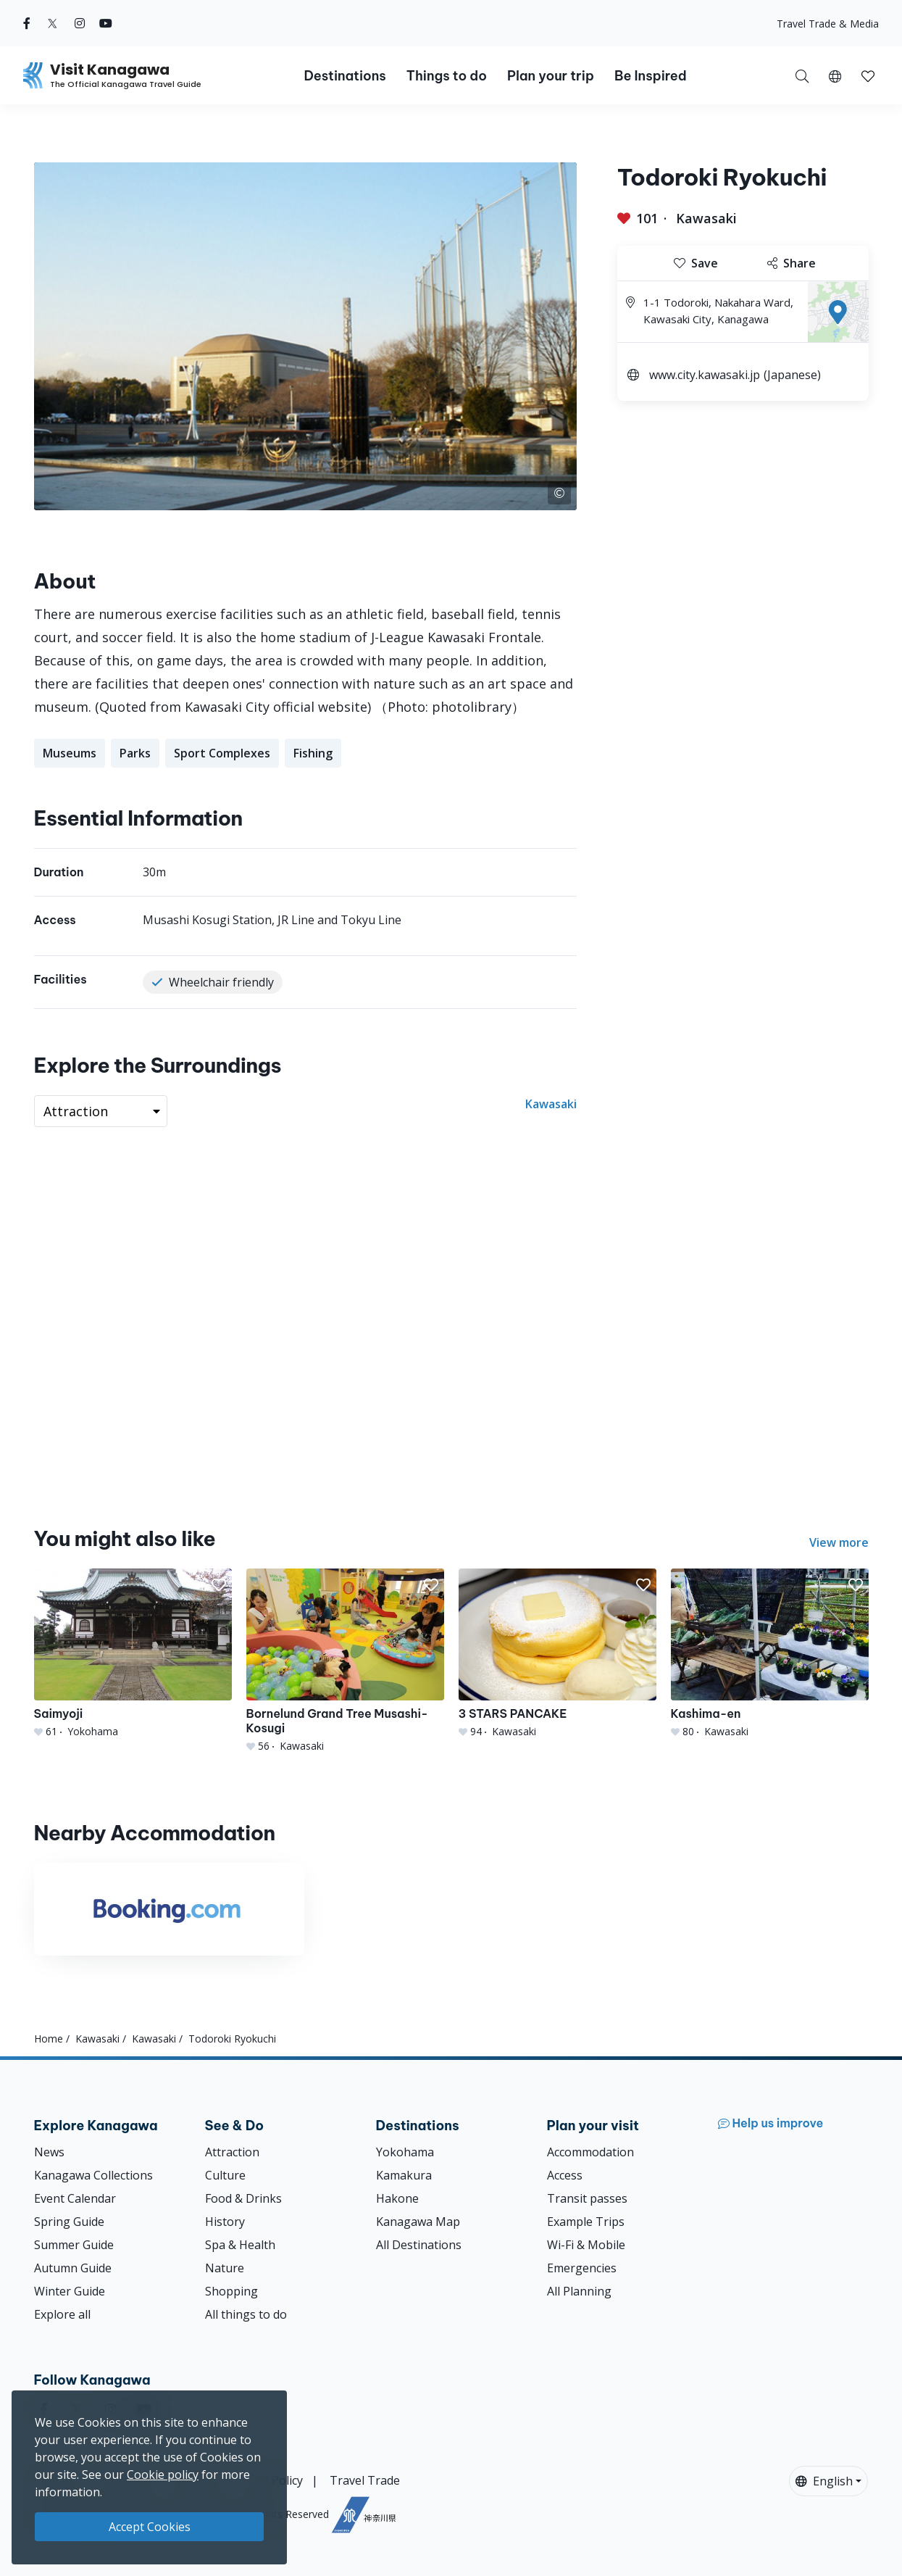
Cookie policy (163, 2474)
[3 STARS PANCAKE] (557, 1654)
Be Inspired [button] (650, 75)
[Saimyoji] (133, 1654)
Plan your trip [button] (550, 75)
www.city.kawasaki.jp (704, 375)
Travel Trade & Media (828, 23)
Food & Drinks (243, 2198)
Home (48, 2038)
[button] (835, 75)
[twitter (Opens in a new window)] (52, 23)
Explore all (62, 2314)
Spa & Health (240, 2245)
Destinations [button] (344, 75)
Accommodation (590, 2152)
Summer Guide (74, 2245)
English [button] (824, 2481)
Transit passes (587, 2198)
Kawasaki (706, 218)
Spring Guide (69, 2222)
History (225, 2222)
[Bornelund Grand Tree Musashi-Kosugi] (345, 1661)
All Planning (579, 2291)
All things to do (246, 2314)
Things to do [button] (446, 75)
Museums (69, 753)
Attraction (232, 2152)
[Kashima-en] (770, 1654)
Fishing (313, 753)
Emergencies (582, 2268)
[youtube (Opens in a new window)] (105, 23)
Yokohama (405, 2152)
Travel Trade (365, 2480)
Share (791, 263)
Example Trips (586, 2222)
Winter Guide (69, 2291)
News (49, 2152)
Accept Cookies (150, 2527)
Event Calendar (75, 2198)
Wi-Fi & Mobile (586, 2245)
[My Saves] (868, 75)
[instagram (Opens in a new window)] (80, 23)
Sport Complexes (222, 753)
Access (564, 2175)
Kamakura (404, 2175)
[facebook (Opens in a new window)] (26, 23)
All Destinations (419, 2245)
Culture (225, 2175)
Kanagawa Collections (93, 2175)
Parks (135, 753)
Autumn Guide (73, 2268)
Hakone (397, 2198)
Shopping (231, 2291)
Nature (224, 2268)
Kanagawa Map (418, 2222)
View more (839, 1542)
